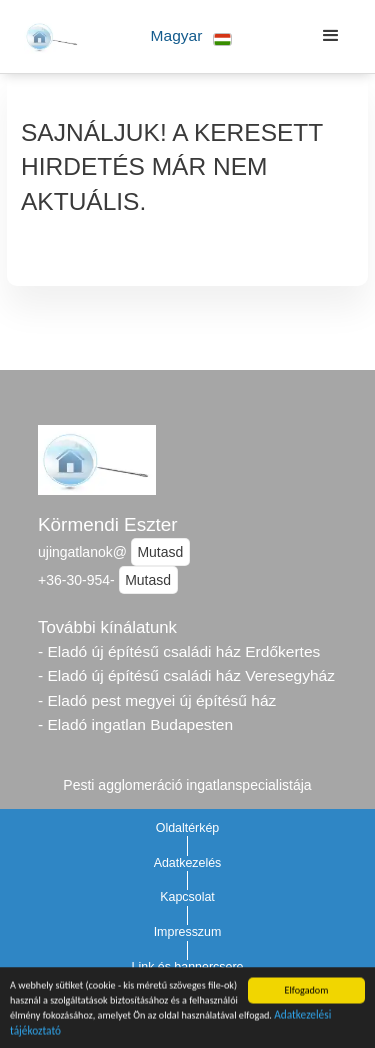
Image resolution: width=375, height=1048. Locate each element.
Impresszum (188, 932)
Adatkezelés (188, 863)
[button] (191, 36)
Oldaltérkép (188, 828)
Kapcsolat (187, 897)
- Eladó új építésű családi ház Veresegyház (186, 675)
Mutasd (160, 552)
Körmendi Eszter (108, 524)
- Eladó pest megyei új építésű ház (157, 700)
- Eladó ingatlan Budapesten (135, 724)
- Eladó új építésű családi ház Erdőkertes (179, 651)
